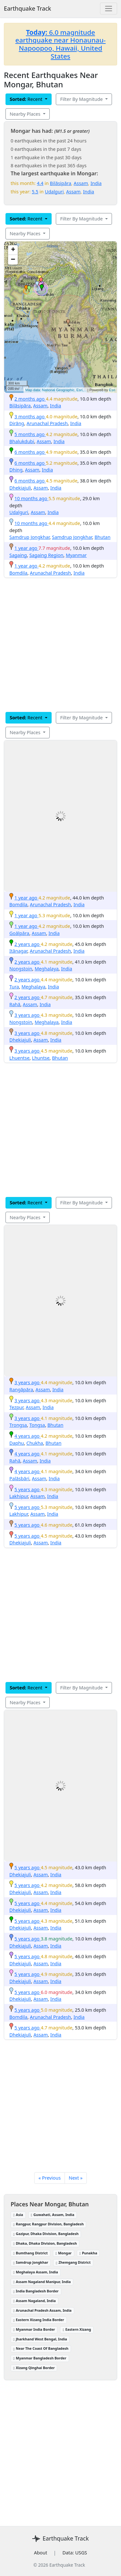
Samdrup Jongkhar (29, 537)
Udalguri (54, 192)
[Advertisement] (60, 654)
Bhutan (102, 537)
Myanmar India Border (34, 2329)
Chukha (34, 1443)
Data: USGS (75, 2553)
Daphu (16, 1443)
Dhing (16, 470)
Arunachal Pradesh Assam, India (42, 2310)
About (40, 2553)
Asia (18, 2214)
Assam (81, 183)
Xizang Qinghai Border (34, 2367)
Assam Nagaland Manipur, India (42, 2281)
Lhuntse (40, 1058)
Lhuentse (19, 1058)
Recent (27, 99)
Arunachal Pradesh (47, 423)
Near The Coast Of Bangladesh (40, 2348)
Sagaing (18, 555)
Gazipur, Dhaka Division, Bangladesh (45, 2233)
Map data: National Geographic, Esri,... (55, 390)
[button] (26, 288)
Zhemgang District (73, 2262)
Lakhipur (18, 1496)
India (95, 183)
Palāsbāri (19, 1478)
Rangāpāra (21, 1389)
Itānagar (18, 951)
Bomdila (18, 573)
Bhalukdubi (21, 441)
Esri (112, 390)
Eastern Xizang (77, 2329)
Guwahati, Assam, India (53, 2214)
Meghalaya (46, 969)
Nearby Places (26, 114)
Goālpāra (19, 933)
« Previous (49, 2178)
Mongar (63, 2252)
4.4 (40, 183)
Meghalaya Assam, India (35, 2272)
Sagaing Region (46, 555)
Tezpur (16, 1407)
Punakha (88, 2252)
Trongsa (18, 1425)
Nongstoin (20, 969)
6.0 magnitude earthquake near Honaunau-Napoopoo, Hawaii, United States (60, 44)
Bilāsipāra (60, 183)
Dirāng (16, 423)
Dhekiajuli (20, 488)
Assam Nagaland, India (34, 2300)
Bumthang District (30, 2252)
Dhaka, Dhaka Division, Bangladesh (45, 2243)
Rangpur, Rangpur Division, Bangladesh (48, 2223)
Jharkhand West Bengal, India (40, 2339)
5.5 (35, 192)
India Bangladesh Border (36, 2291)
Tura (14, 987)
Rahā (14, 1004)
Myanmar (76, 555)
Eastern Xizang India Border (38, 2319)
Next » (76, 2178)
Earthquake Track (27, 8)
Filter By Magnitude (82, 99)
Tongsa (37, 1425)
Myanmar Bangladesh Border (39, 2358)
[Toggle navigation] (108, 9)
